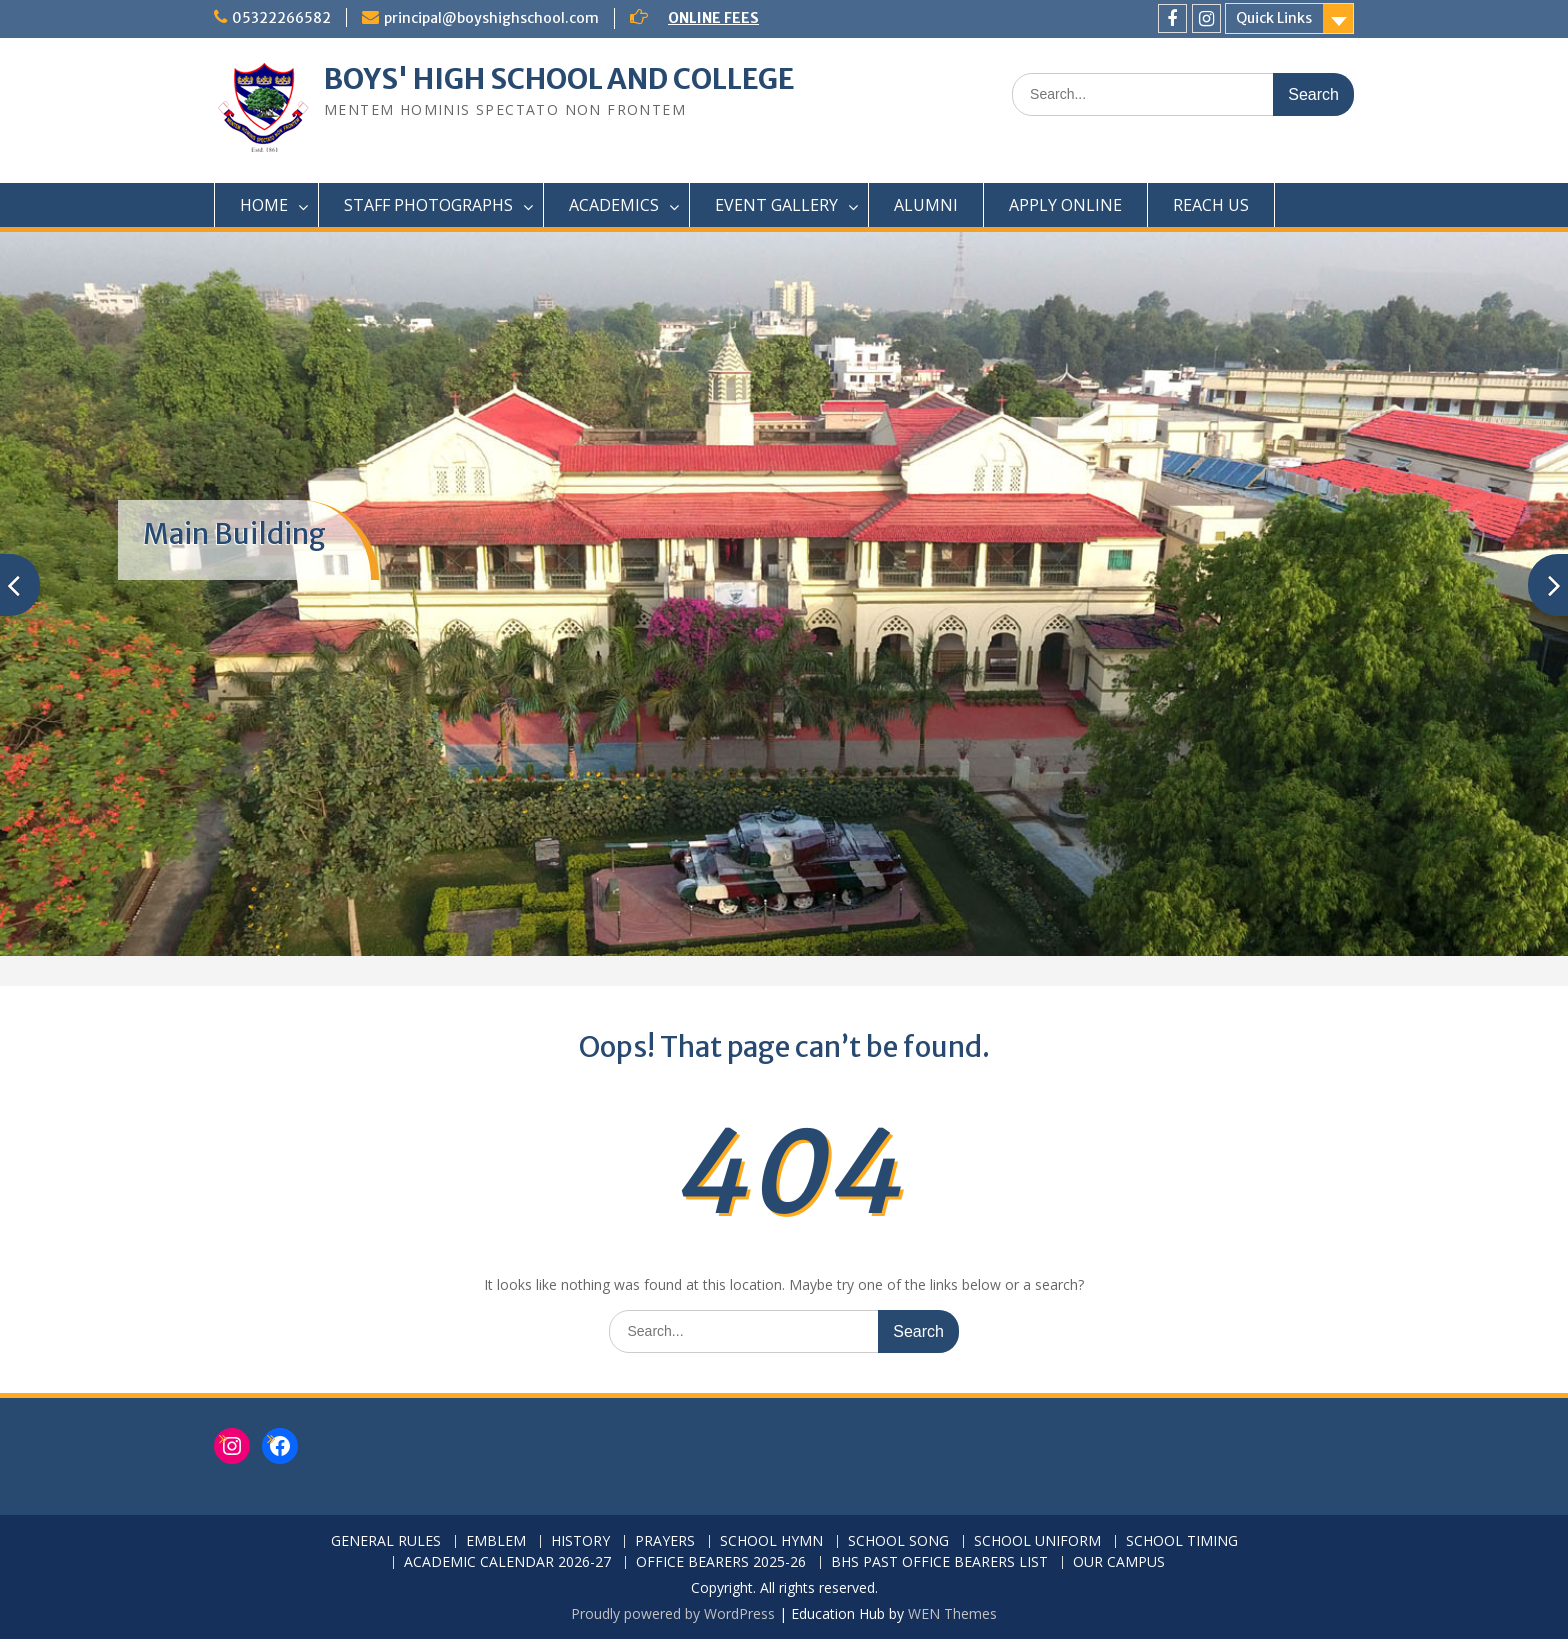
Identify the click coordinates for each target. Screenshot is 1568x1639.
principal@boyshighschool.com (491, 18)
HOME (264, 205)
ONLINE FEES (713, 18)
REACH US (1211, 205)
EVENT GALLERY (776, 205)
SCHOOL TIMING (1182, 1541)
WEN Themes (952, 1613)
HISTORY (580, 1541)
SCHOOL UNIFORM (1037, 1541)
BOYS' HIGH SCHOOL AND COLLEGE (559, 79)
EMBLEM (496, 1541)
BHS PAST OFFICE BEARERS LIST (939, 1562)
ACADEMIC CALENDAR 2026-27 (507, 1562)
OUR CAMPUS (1119, 1562)
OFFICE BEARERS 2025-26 (721, 1562)
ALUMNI (926, 205)
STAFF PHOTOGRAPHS (428, 205)
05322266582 (281, 18)
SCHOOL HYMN (771, 1541)
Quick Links (1274, 18)
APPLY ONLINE (1065, 205)
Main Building (234, 534)
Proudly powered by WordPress (673, 1613)
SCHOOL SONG (898, 1541)
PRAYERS (665, 1541)
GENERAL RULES (386, 1541)
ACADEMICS (614, 205)
